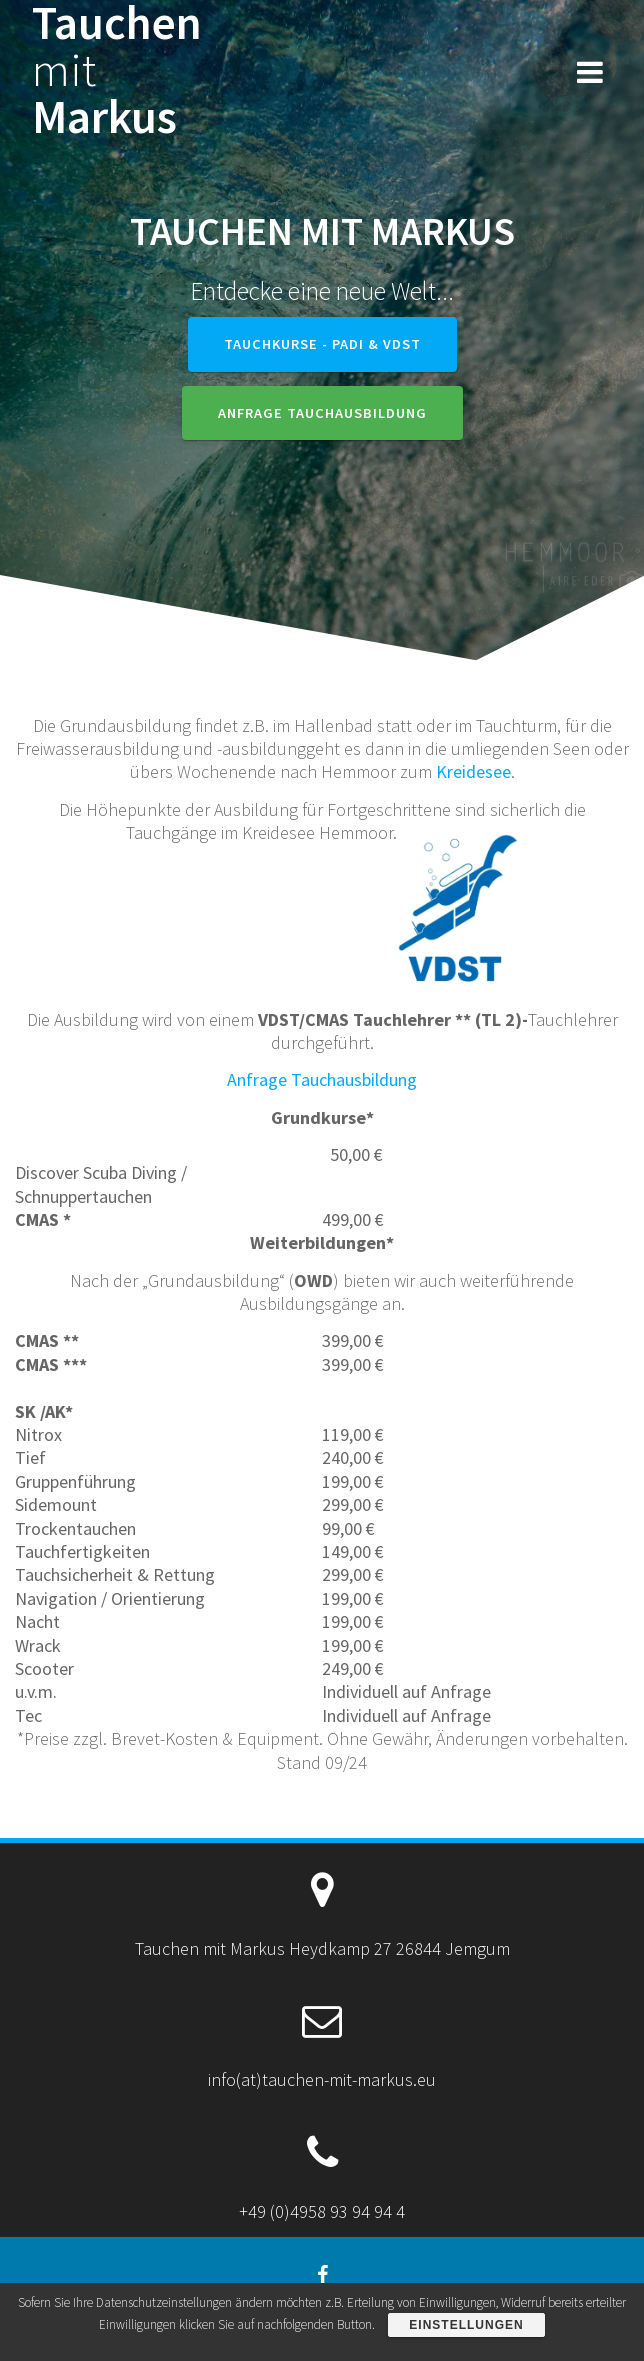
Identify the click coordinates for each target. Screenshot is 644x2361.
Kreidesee (473, 771)
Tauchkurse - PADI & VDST (322, 344)
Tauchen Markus (117, 70)
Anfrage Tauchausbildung (322, 413)
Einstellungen (466, 2325)
